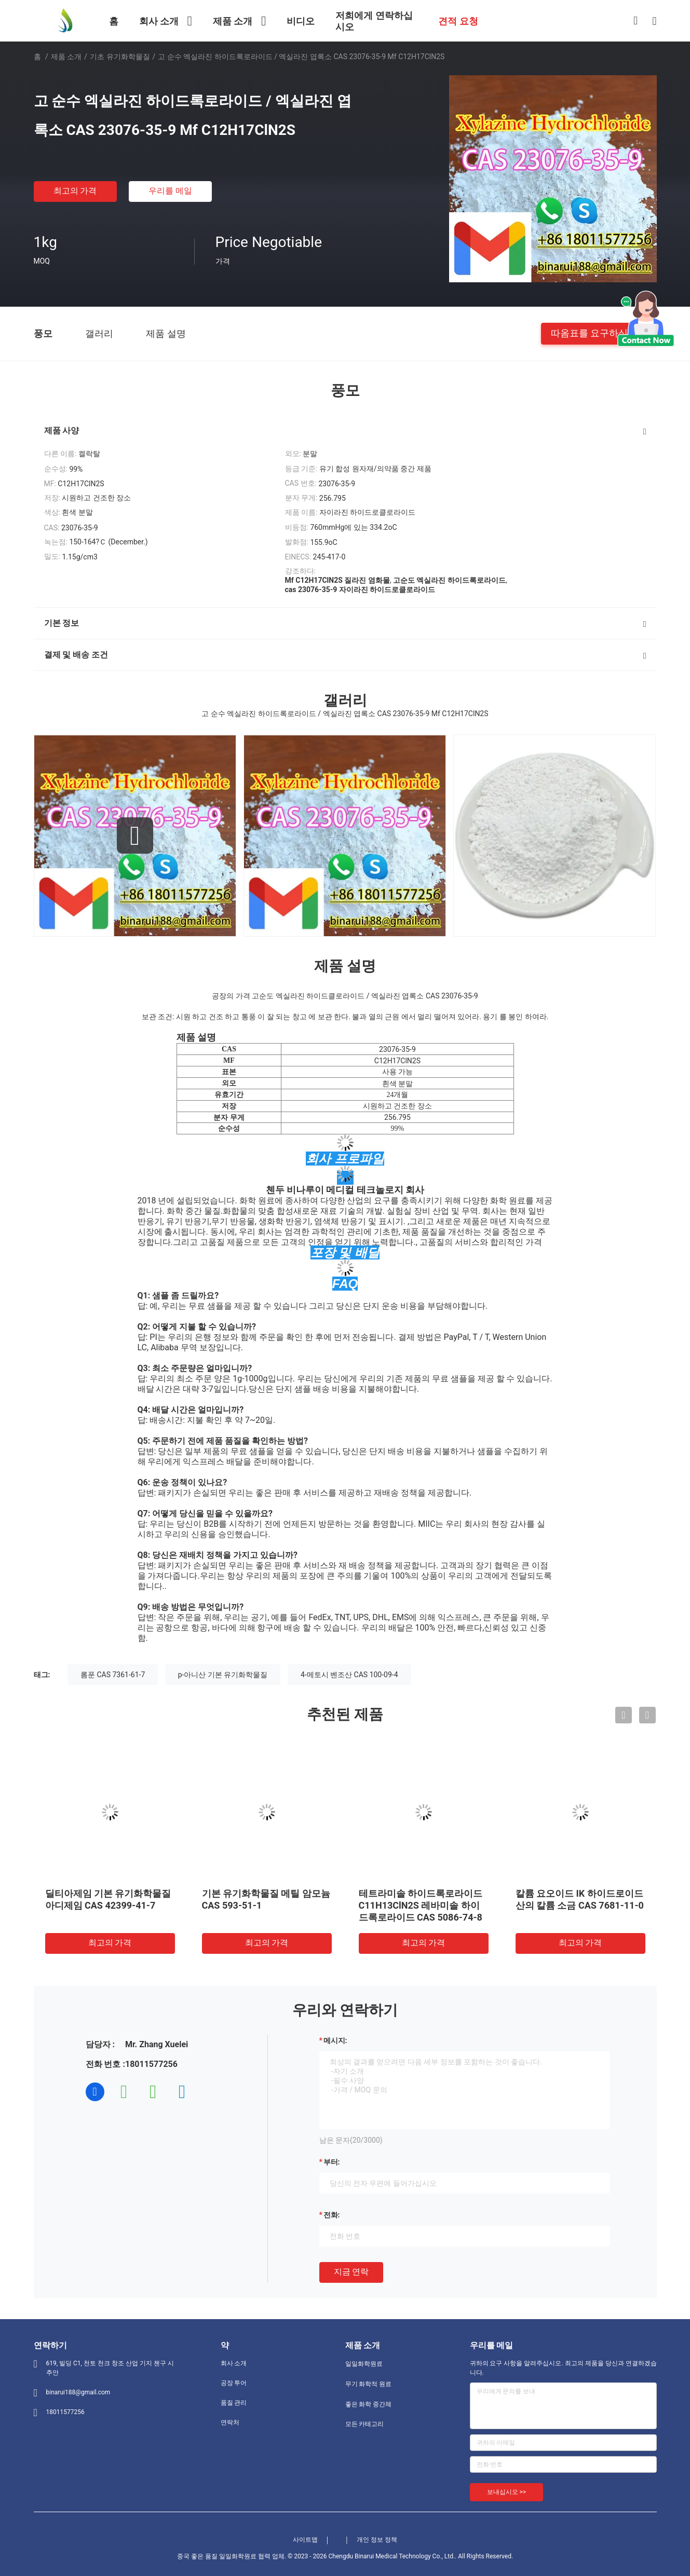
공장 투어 (234, 2383)
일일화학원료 (364, 2363)
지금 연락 (351, 2272)
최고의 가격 (75, 191)
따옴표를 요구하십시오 (598, 332)
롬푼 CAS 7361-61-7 (112, 1674)
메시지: (335, 2040)
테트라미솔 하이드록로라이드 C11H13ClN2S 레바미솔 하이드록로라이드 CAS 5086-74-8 (420, 1905)
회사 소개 (234, 2363)
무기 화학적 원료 (368, 2384)
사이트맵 (305, 2539)
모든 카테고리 (364, 2424)
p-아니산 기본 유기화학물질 (223, 1674)
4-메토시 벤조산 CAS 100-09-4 (349, 1674)
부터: (331, 2162)
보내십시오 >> (506, 2492)
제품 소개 (66, 56)
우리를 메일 (170, 191)
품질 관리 (234, 2402)
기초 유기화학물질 (120, 56)
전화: (331, 2215)
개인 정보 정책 (377, 2539)
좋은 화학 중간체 (368, 2404)
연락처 (230, 2422)
